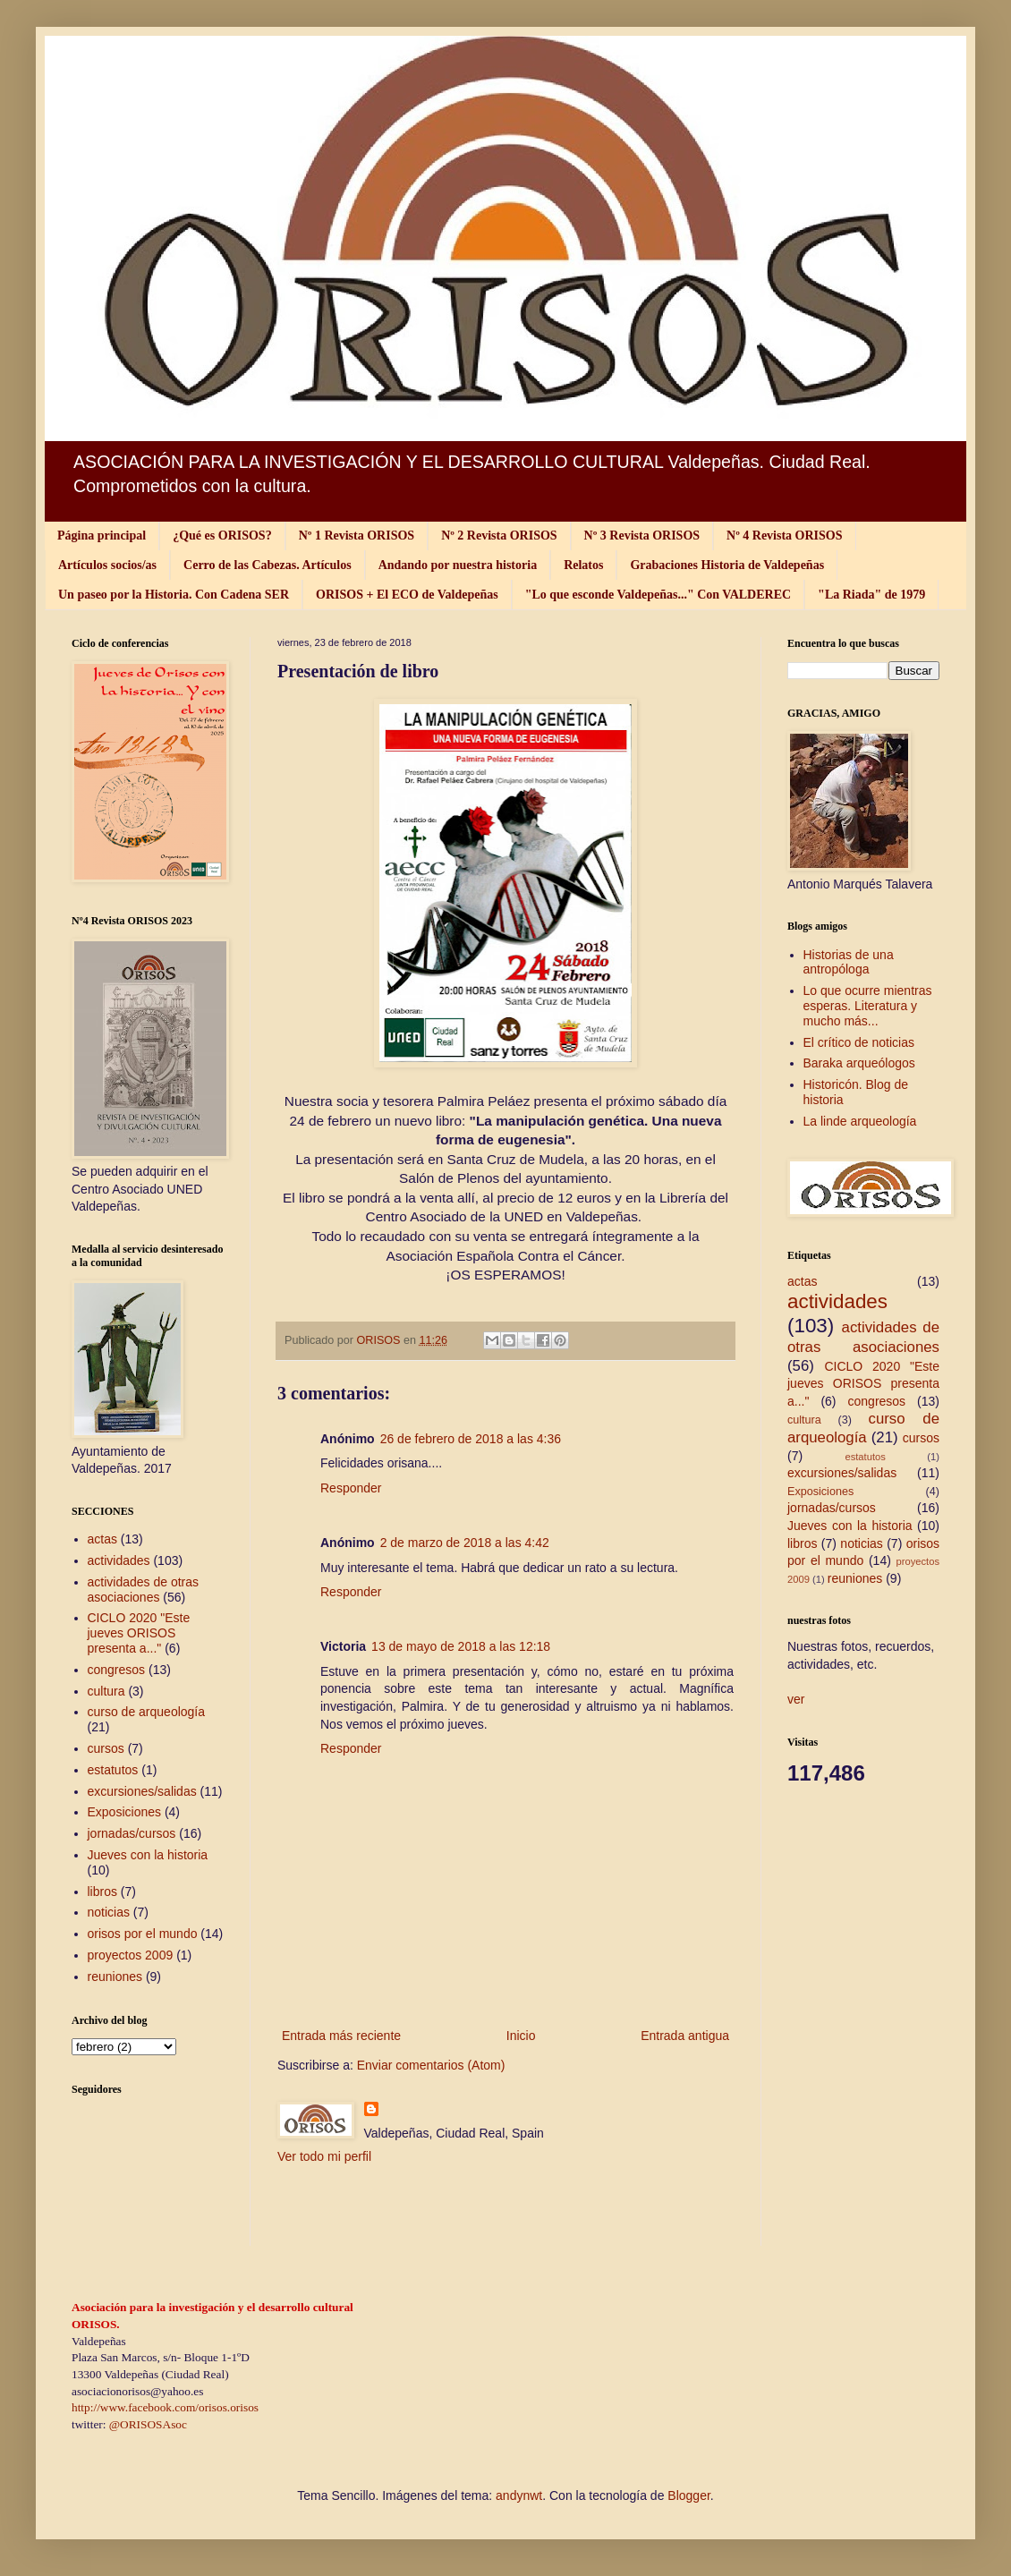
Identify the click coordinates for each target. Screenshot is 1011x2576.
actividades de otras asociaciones (144, 1589)
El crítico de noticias (859, 1042)
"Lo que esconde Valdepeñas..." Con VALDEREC (658, 594)
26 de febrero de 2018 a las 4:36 (470, 1439)
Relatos (583, 565)
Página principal (101, 535)
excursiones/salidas (142, 1791)
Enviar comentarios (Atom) (431, 2065)
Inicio (521, 2035)
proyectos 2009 (131, 1955)
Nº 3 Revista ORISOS (642, 535)
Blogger (688, 2495)
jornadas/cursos (132, 1833)
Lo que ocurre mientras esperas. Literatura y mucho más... (867, 1005)
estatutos (113, 1770)
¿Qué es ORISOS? (222, 535)
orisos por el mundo (143, 1933)
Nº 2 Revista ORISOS (498, 535)
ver (795, 1699)
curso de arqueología (147, 1712)
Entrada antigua (685, 2035)
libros (102, 1891)
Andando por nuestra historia (458, 565)
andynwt (519, 2495)
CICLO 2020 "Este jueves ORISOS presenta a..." (139, 1633)
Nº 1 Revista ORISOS (356, 535)
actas (102, 1539)
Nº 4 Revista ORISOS (784, 535)
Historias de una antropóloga (848, 962)
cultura (106, 1691)
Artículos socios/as (107, 565)
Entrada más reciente (341, 2035)
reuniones (115, 1976)
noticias (109, 1912)
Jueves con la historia (148, 1855)
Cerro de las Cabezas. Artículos (267, 565)
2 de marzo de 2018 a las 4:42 (464, 1542)
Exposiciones (125, 1812)
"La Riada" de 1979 (871, 594)
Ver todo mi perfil (324, 2156)
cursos (106, 1748)
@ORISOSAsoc (148, 2424)
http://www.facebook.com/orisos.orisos (165, 2407)
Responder (351, 1488)
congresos (117, 1669)
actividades (119, 1560)
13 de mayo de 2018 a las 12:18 (460, 1646)
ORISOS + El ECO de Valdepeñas (407, 594)
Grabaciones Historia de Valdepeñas (727, 565)
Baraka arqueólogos (859, 1063)
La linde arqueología (860, 1121)
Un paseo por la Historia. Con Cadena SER (173, 594)
